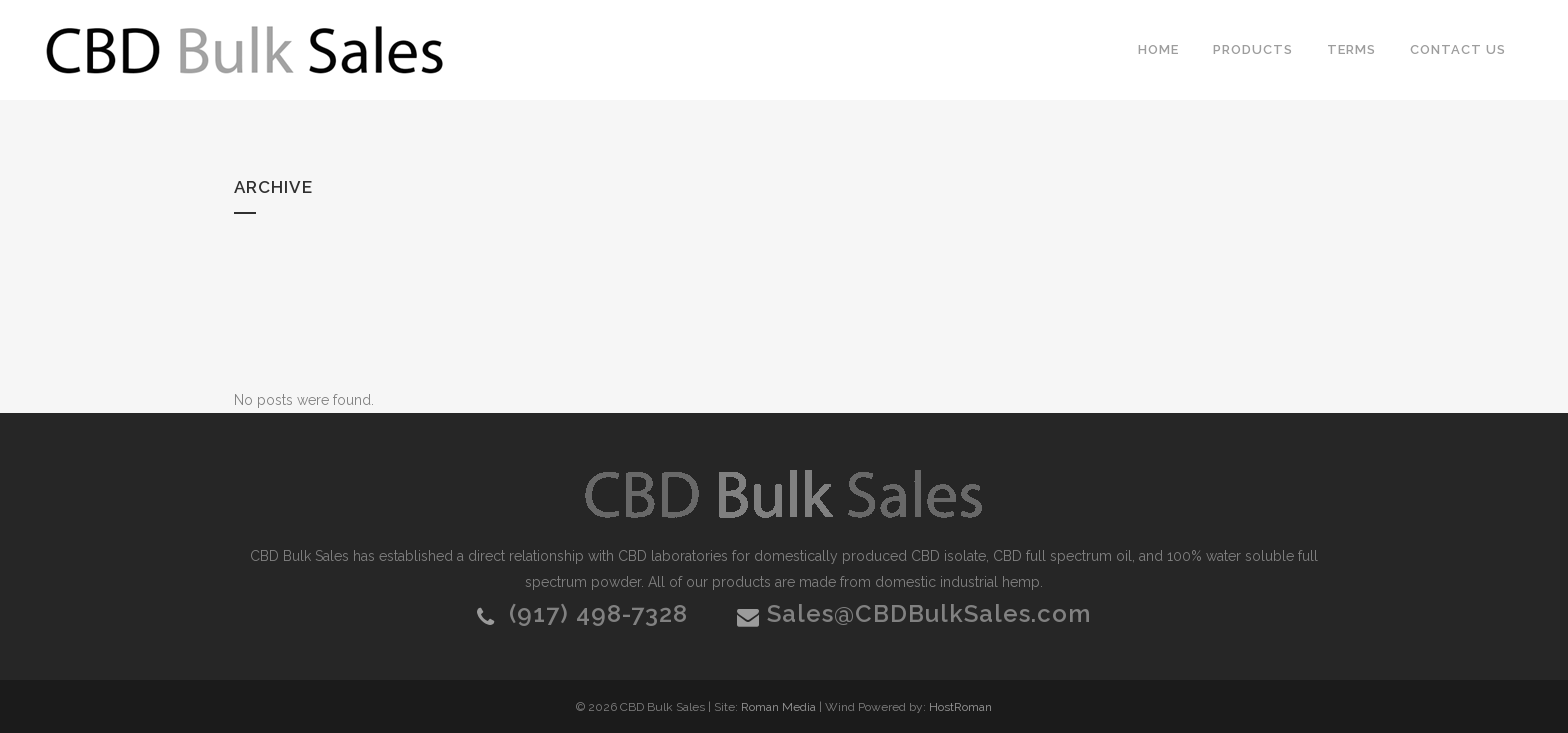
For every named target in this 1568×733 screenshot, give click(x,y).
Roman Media (778, 707)
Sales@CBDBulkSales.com (929, 613)
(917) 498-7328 (598, 613)
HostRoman (960, 707)
